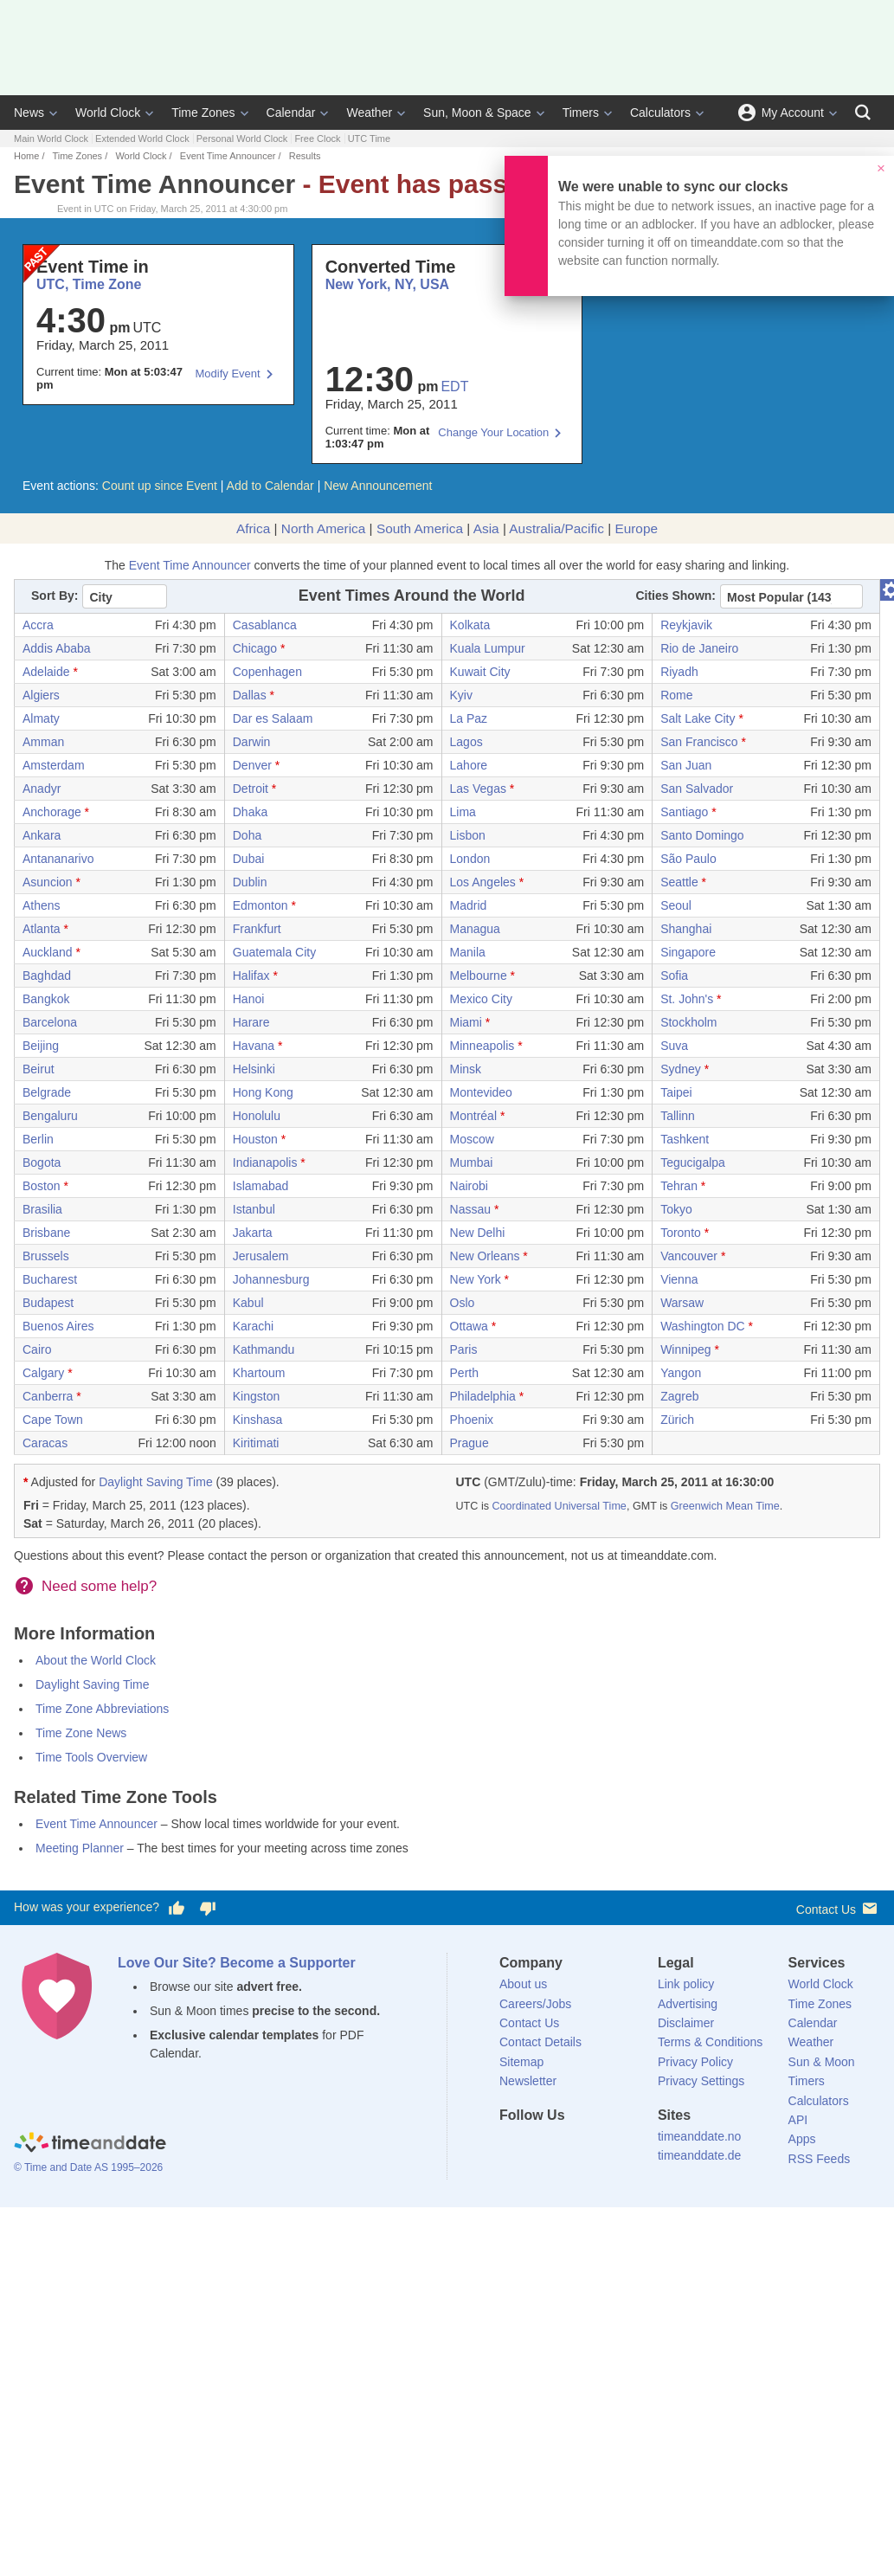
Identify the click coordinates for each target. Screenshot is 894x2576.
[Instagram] (601, 2147)
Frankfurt (257, 929)
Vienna (679, 1279)
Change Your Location (493, 432)
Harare (251, 1022)
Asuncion (48, 882)
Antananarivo (58, 859)
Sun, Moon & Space (477, 112)
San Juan (685, 765)
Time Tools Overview (91, 1757)
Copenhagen (267, 672)
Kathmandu (264, 1349)
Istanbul (254, 1209)
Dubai (249, 859)
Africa (253, 528)
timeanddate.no (700, 2136)
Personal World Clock (242, 138)
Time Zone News (80, 1733)
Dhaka (250, 812)
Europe (636, 528)
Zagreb (679, 1396)
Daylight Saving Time (156, 1482)
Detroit (250, 788)
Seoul (675, 905)
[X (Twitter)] (542, 2147)
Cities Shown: (675, 595)
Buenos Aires (58, 1326)
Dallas (250, 695)
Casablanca (265, 625)
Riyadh (679, 672)
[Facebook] (512, 2147)
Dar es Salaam (273, 718)
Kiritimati (256, 1443)
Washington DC (702, 1326)
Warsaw (682, 1303)
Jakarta (253, 1233)
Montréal (473, 1116)
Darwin (252, 742)
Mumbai (471, 1162)
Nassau (470, 1209)
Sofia (674, 975)
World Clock (107, 112)
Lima (463, 812)
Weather (369, 112)
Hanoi (249, 999)
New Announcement (378, 486)
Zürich (677, 1419)
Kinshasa (258, 1419)
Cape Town (53, 1419)
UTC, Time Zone (89, 284)
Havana (253, 1046)
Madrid (468, 905)
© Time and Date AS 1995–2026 (88, 2167)
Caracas (45, 1443)
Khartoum (259, 1373)
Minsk (466, 1069)
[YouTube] (630, 2147)
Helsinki (254, 1069)
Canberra (48, 1396)
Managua (475, 929)
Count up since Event (159, 486)
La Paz (469, 718)
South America (419, 528)
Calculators (660, 112)
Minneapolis (482, 1046)
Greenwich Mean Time (725, 1506)
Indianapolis (265, 1162)
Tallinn (677, 1116)
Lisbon (468, 835)
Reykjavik (686, 625)
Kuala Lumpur (487, 648)
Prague (469, 1443)
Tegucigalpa (692, 1162)
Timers (581, 112)
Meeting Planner (79, 1848)
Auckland (48, 952)
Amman (43, 742)
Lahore (469, 765)
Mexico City (481, 999)
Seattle (679, 882)
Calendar (291, 112)
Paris (464, 1349)
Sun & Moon (821, 2062)
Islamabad (261, 1186)
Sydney (680, 1069)
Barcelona (50, 1022)
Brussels (46, 1256)
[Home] (90, 2145)
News (29, 112)
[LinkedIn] (571, 2147)
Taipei (676, 1092)
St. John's (686, 999)
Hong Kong (263, 1092)
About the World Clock (95, 1660)
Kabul (248, 1303)
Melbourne (478, 975)
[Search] (863, 112)
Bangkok (46, 999)
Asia (486, 528)
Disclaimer (686, 2023)
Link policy (686, 1984)
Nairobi (469, 1186)
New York (475, 1279)
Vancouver (688, 1256)
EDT (454, 386)
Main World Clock (51, 138)
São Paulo (688, 859)
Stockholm (688, 1022)
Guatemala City (274, 952)
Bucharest (50, 1279)
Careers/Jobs (535, 2004)
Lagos (466, 742)
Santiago (684, 812)
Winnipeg (685, 1349)
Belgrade (47, 1092)
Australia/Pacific (556, 528)
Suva (674, 1046)
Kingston (256, 1396)
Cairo (37, 1349)
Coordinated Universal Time (559, 1506)
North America (323, 528)
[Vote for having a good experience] (176, 1907)
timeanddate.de (700, 2155)
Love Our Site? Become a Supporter (237, 1962)
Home (26, 156)
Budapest (48, 1303)
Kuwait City (480, 672)
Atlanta (42, 929)
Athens (42, 905)
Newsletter (527, 2081)
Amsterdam (54, 765)
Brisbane (46, 1233)
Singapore (688, 952)
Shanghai (685, 929)
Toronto (680, 1233)
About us (523, 1984)
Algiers (41, 695)
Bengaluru (50, 1116)
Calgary (43, 1373)
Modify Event (228, 373)
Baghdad (47, 975)
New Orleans (485, 1256)
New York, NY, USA (387, 284)
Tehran (679, 1186)
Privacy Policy (695, 2062)
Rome (676, 695)
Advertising (687, 2004)
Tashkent (684, 1139)
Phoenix (472, 1419)
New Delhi (477, 1233)
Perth (464, 1373)
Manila (468, 952)
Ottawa (469, 1326)
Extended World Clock (142, 138)
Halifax (251, 975)
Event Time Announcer (228, 156)
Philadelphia (483, 1396)
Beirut (39, 1069)
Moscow (472, 1139)
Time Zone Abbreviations (102, 1709)
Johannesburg (271, 1279)
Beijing (41, 1046)
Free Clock (317, 138)
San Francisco (698, 742)
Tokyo (676, 1209)
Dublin (250, 882)
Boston (42, 1186)
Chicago (255, 648)
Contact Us (838, 1908)
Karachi (253, 1326)
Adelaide (46, 672)
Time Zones (203, 112)
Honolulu (256, 1116)
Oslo (462, 1303)
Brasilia (42, 1209)
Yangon (680, 1373)
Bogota (42, 1162)
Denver (252, 765)
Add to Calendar (270, 486)
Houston (255, 1139)
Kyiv (461, 695)
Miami (466, 1022)
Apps (802, 2139)
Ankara (42, 835)
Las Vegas (478, 788)
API (798, 2120)
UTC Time (369, 138)
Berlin (38, 1139)
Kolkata (470, 625)
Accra (38, 625)
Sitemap (521, 2062)
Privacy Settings (701, 2081)
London (470, 859)
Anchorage (52, 812)
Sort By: (54, 595)
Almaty (41, 718)
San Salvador (696, 788)
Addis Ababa (57, 648)
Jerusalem (261, 1256)
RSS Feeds (819, 2159)
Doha (247, 835)
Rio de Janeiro (699, 648)
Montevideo (481, 1092)
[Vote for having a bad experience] (208, 1907)
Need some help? (99, 1586)
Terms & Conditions (710, 2042)
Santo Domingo (702, 835)
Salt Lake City (697, 718)
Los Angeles (483, 882)
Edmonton (260, 905)
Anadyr (42, 788)
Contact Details (540, 2042)
